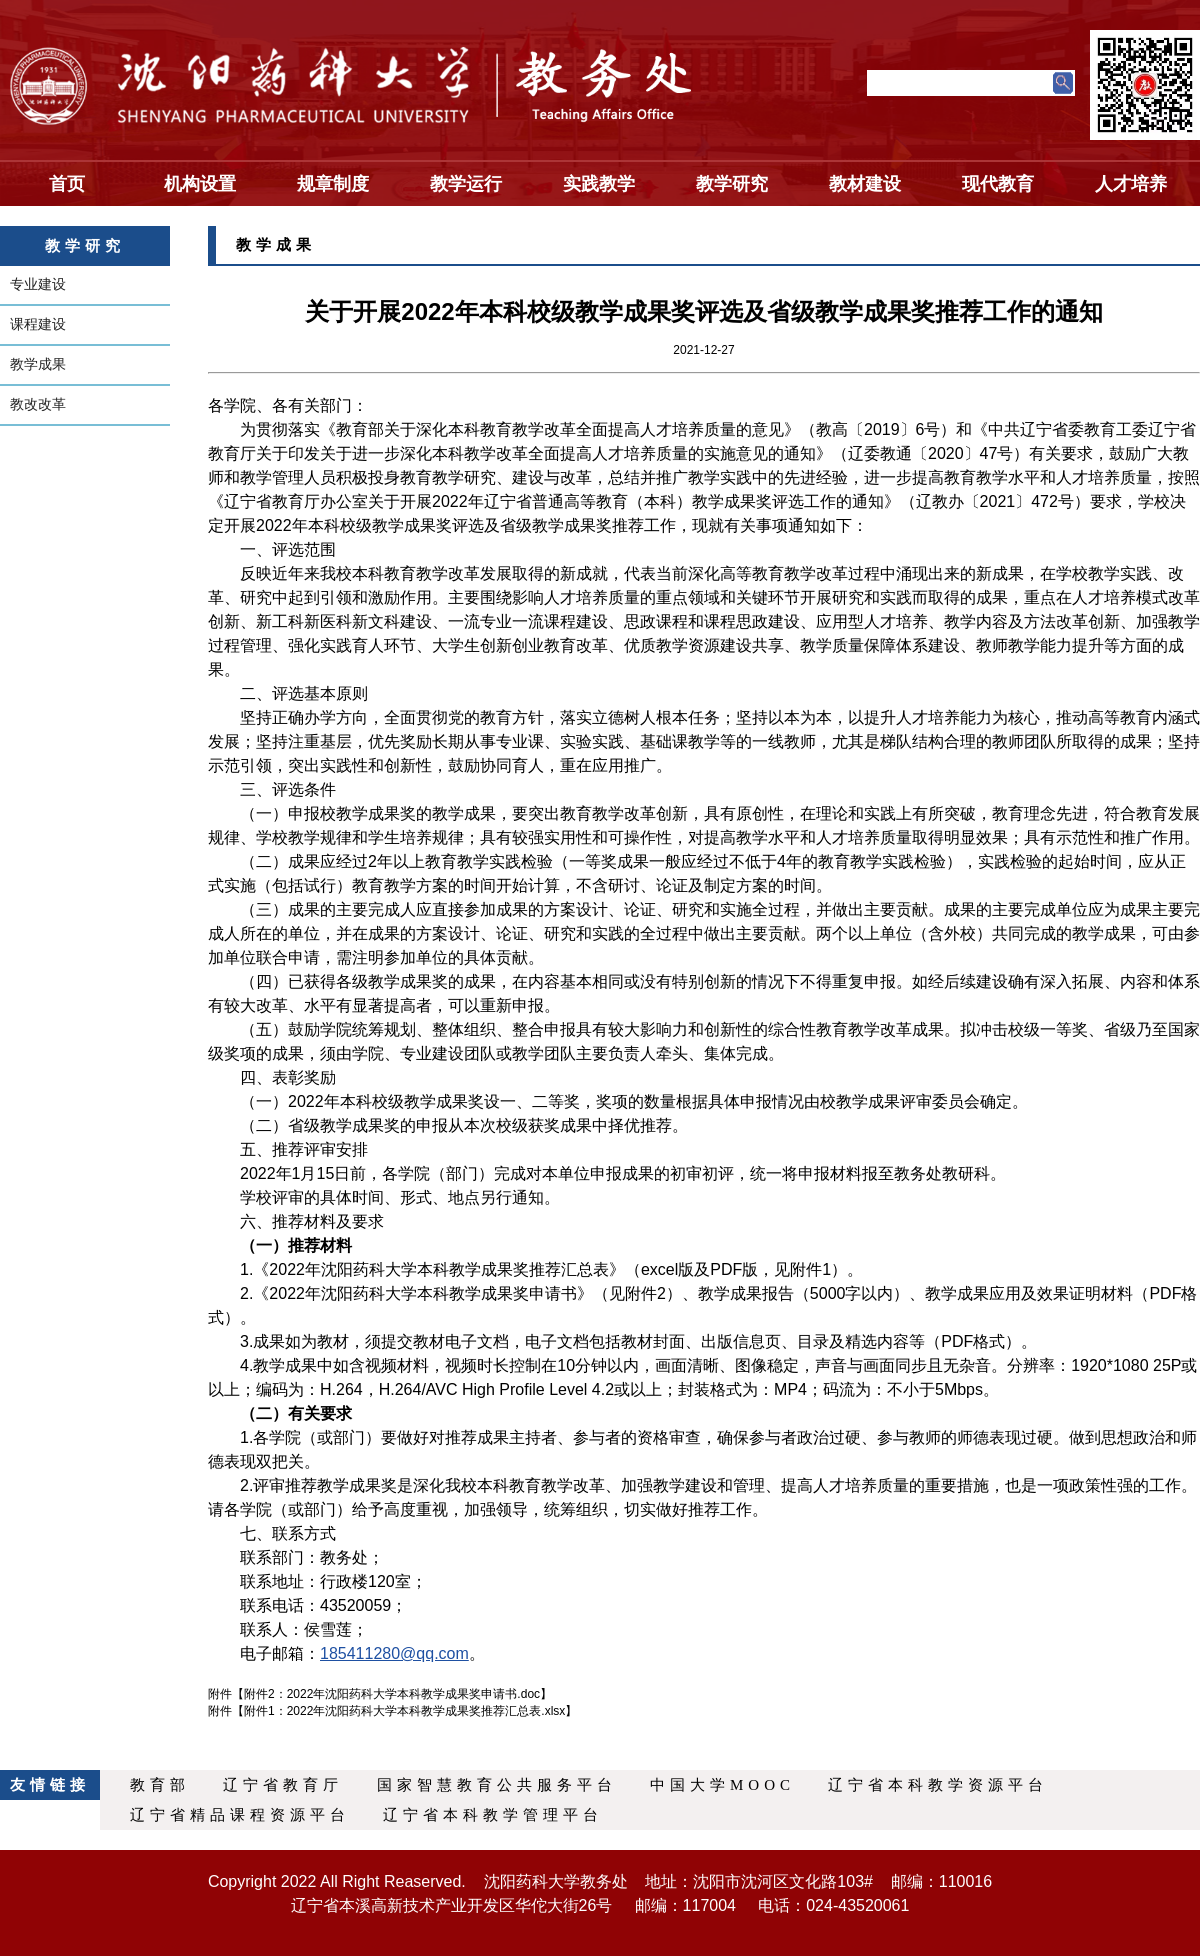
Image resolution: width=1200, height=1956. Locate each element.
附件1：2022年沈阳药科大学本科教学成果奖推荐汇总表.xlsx (404, 1711)
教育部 (160, 1785)
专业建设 (38, 284)
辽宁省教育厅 (283, 1785)
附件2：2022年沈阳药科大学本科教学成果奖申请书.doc (392, 1694)
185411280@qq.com (394, 1653)
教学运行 (466, 184)
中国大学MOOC (722, 1785)
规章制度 (333, 184)
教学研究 (732, 184)
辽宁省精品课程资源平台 (240, 1815)
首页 (67, 184)
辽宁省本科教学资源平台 (938, 1785)
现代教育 (998, 184)
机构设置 (200, 184)
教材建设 (865, 184)
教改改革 (38, 404)
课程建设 (38, 324)
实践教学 (599, 184)
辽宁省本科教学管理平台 (493, 1815)
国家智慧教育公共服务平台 (497, 1785)
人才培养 (1131, 184)
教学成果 (38, 364)
